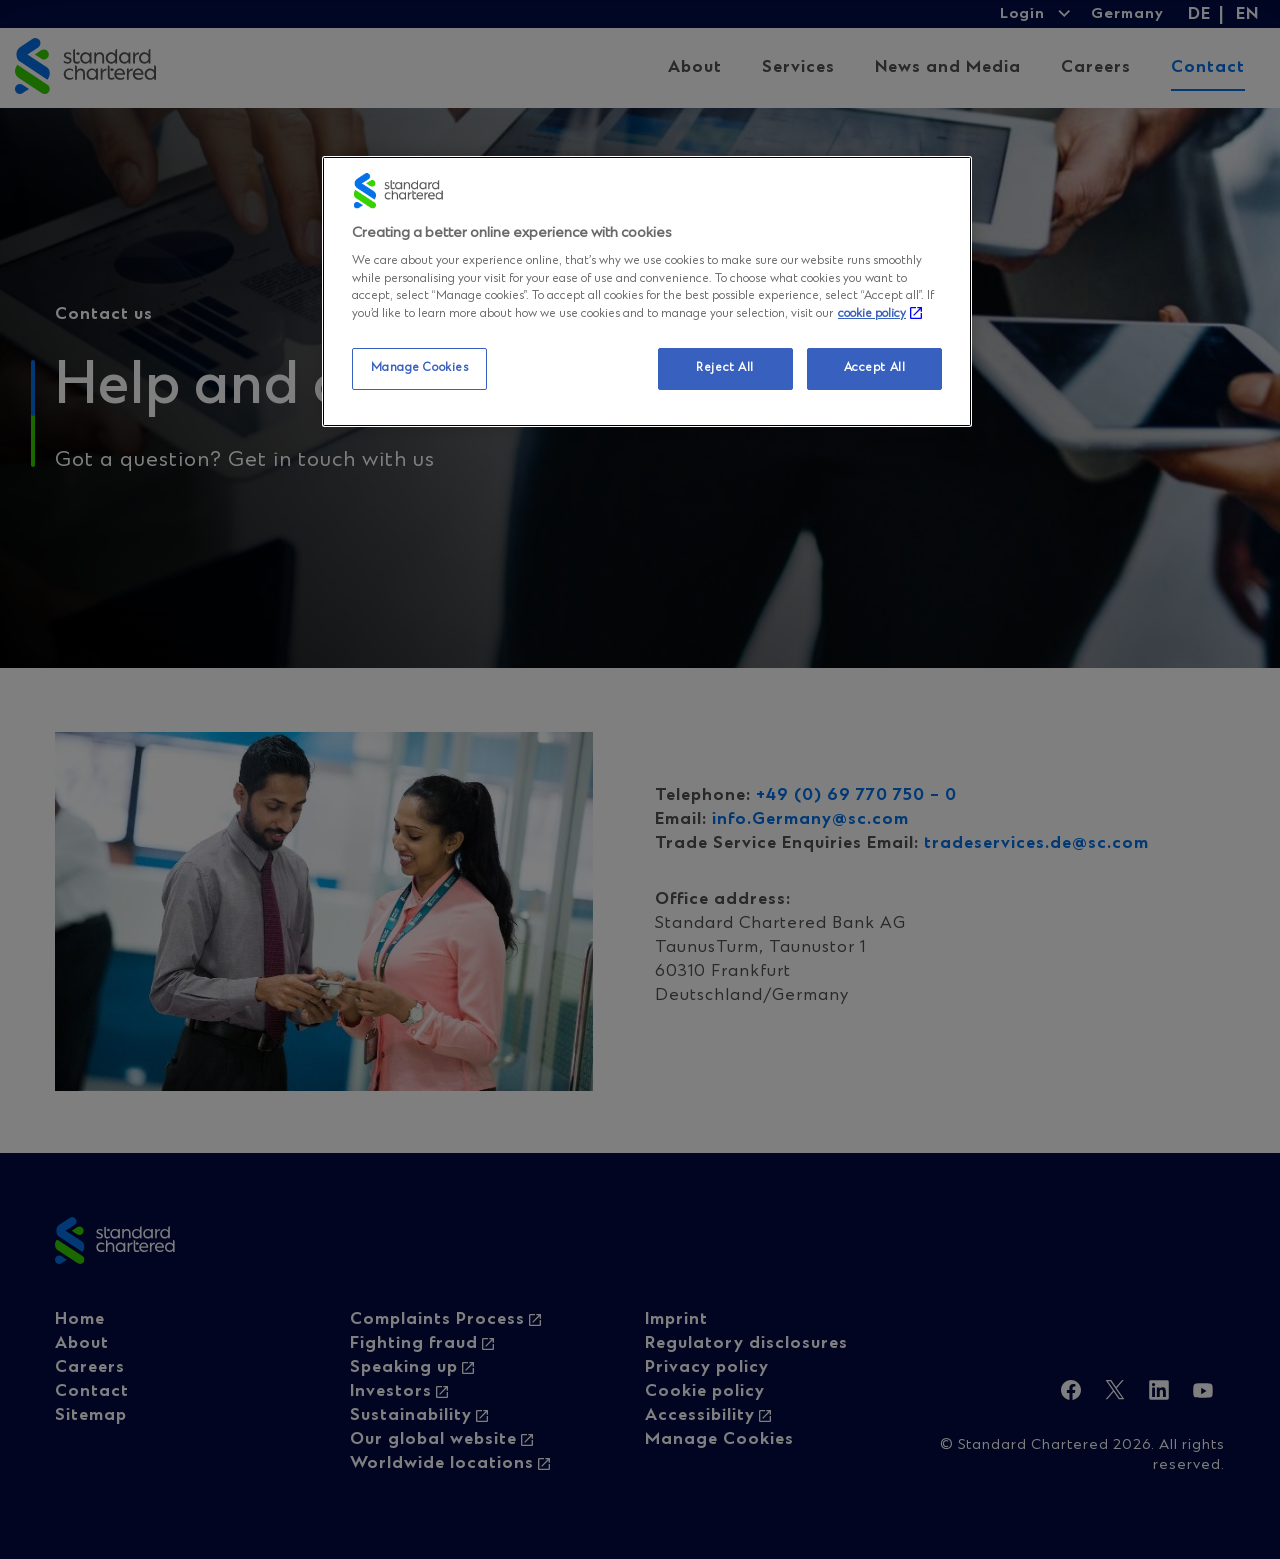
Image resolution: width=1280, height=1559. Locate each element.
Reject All (725, 368)
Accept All (875, 368)
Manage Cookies (420, 368)
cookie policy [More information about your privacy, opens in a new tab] (872, 314)
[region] (647, 291)
